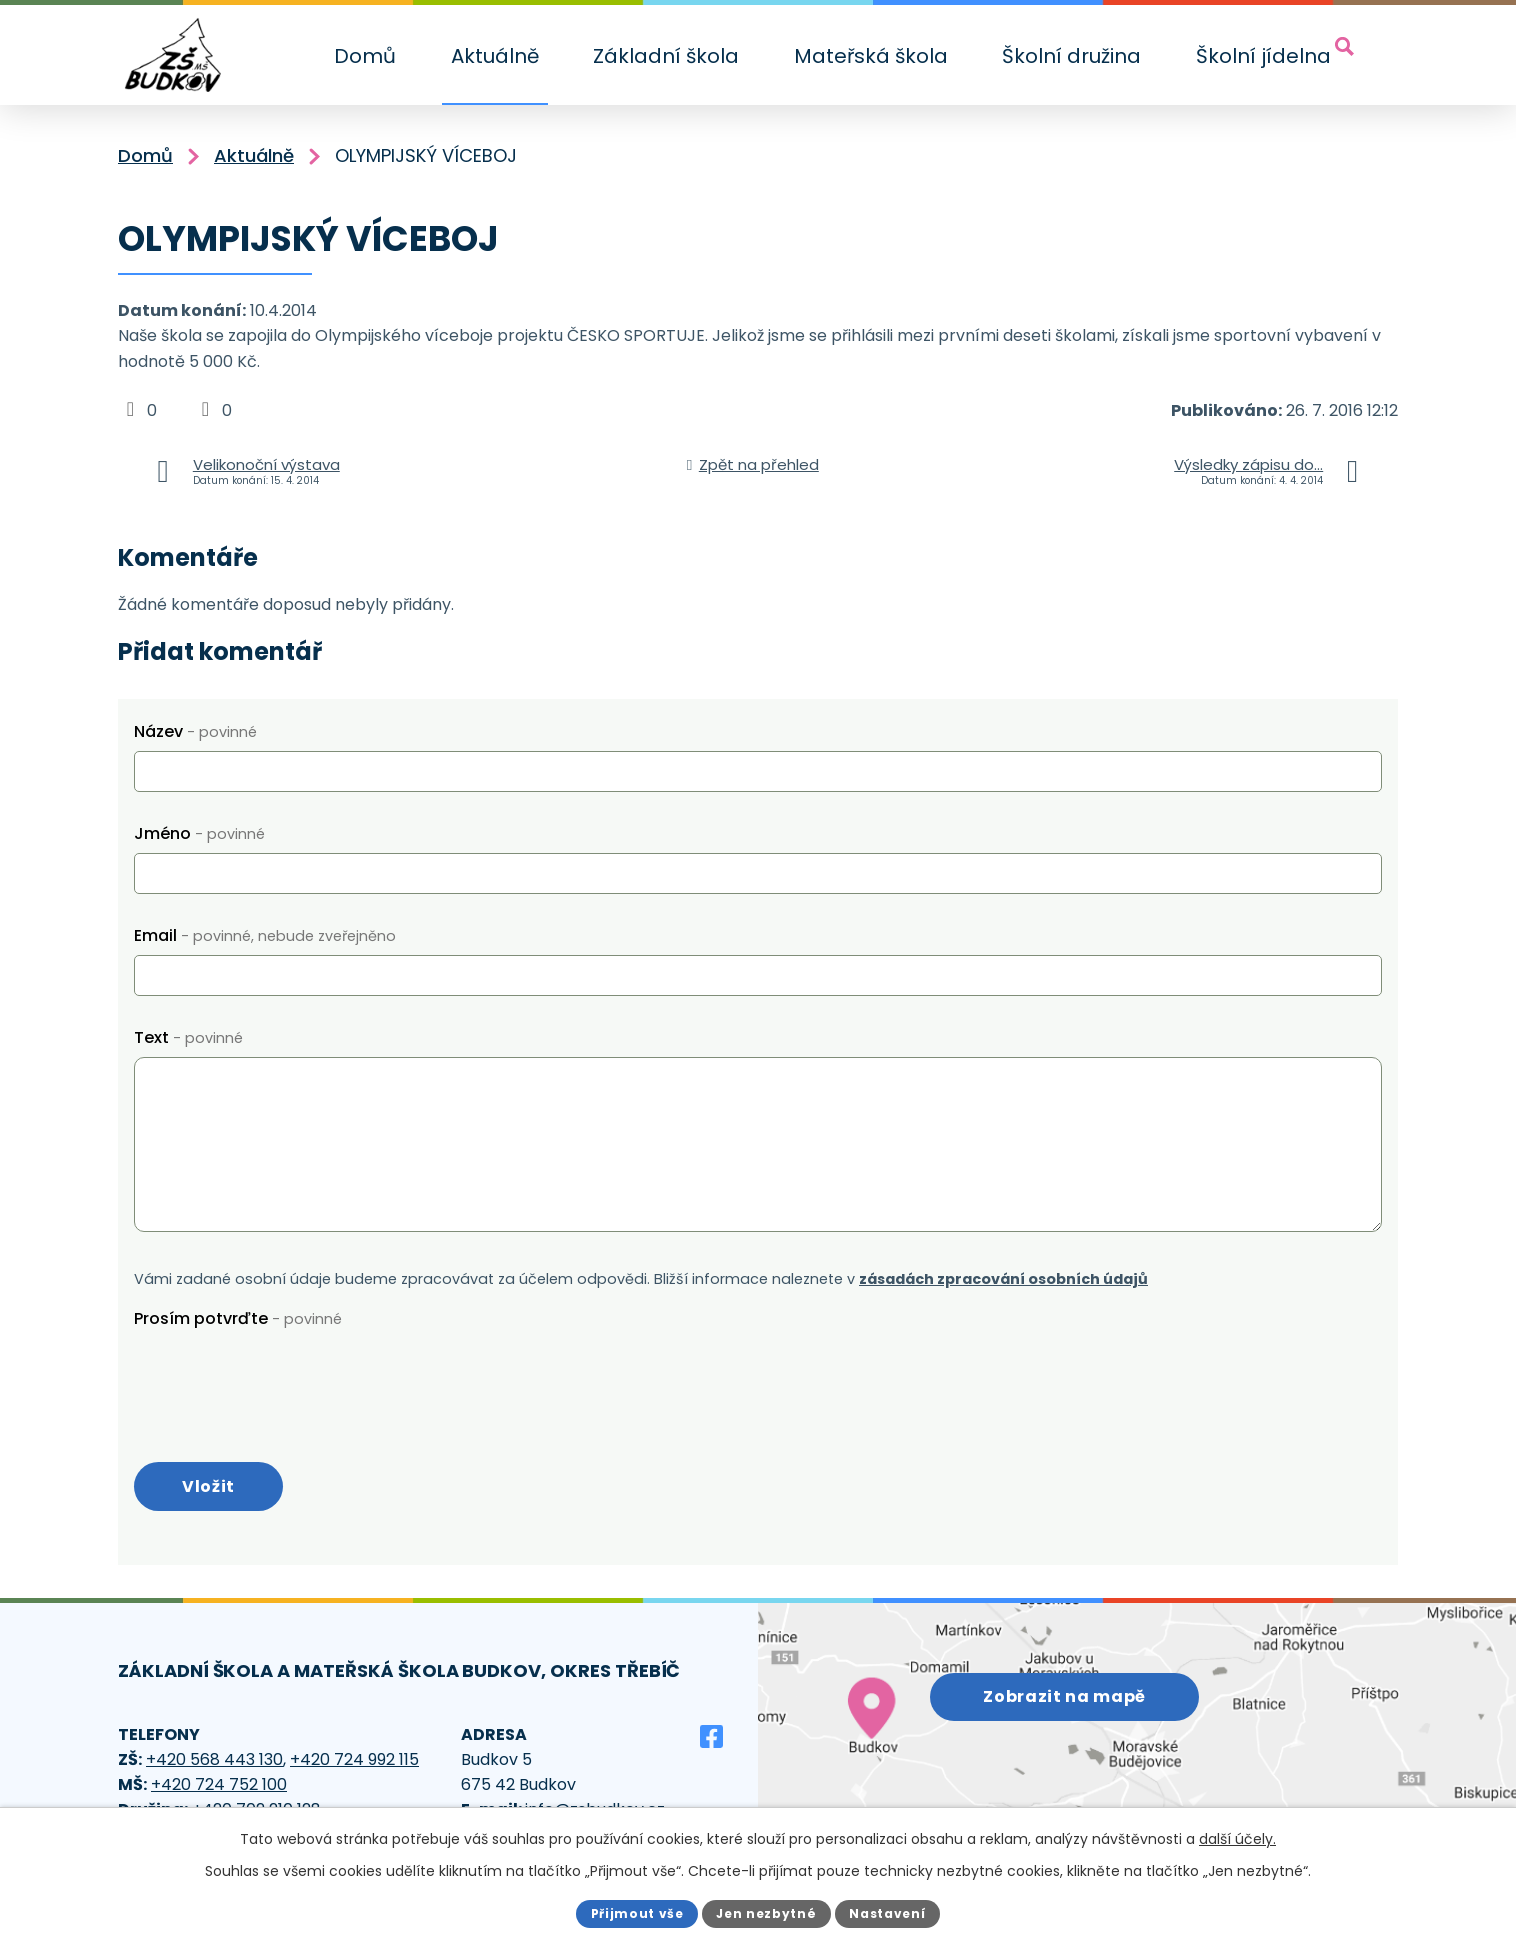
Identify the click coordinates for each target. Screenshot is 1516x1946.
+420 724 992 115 (354, 1763)
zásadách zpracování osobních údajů (1003, 1279)
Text (188, 1037)
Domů (365, 56)
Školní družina (1071, 56)
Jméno (199, 833)
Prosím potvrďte (238, 1318)
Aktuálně (495, 56)
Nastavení (894, 1912)
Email (265, 935)
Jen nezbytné (766, 1912)
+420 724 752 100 (219, 1788)
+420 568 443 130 (214, 1763)
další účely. (1237, 1838)
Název (195, 731)
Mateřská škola (871, 56)
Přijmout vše (630, 1912)
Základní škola (666, 56)
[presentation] (286, 1377)
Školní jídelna (1263, 56)
